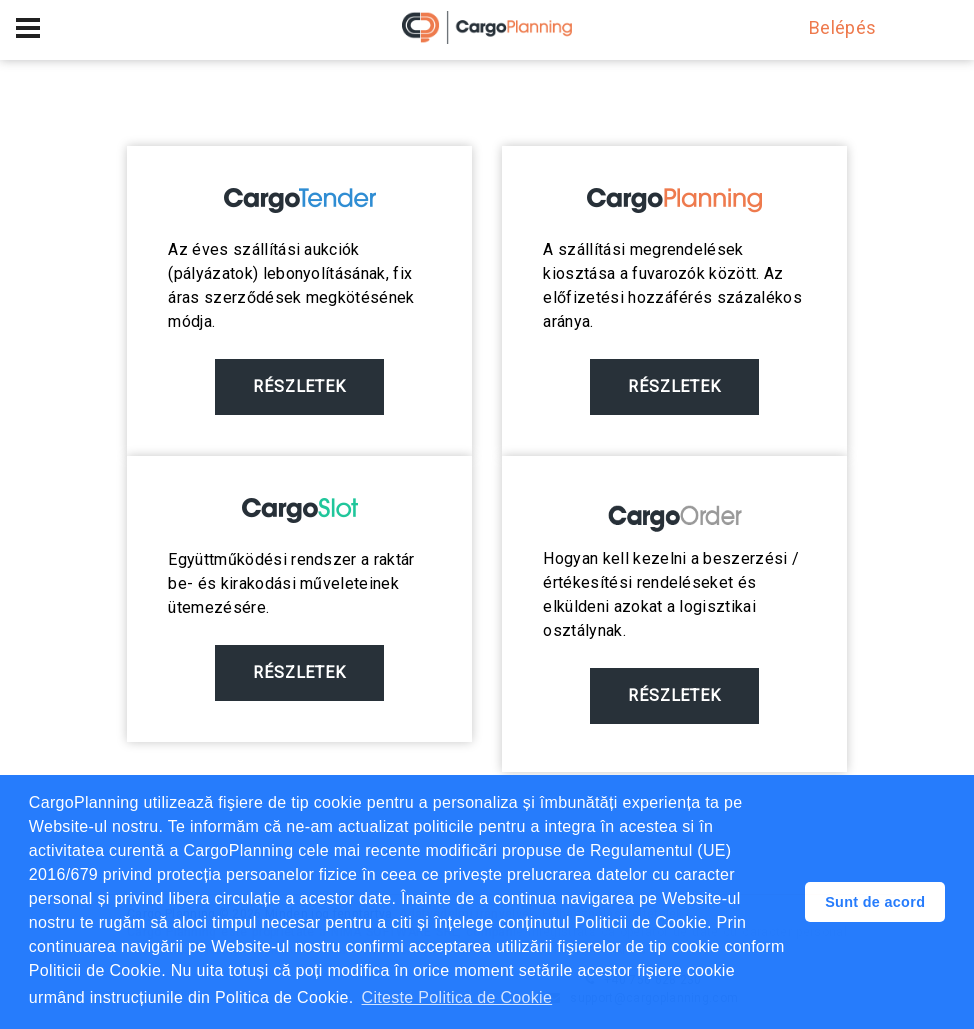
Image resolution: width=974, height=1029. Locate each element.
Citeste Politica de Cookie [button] (457, 997)
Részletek (300, 386)
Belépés (833, 27)
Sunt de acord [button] (875, 902)
